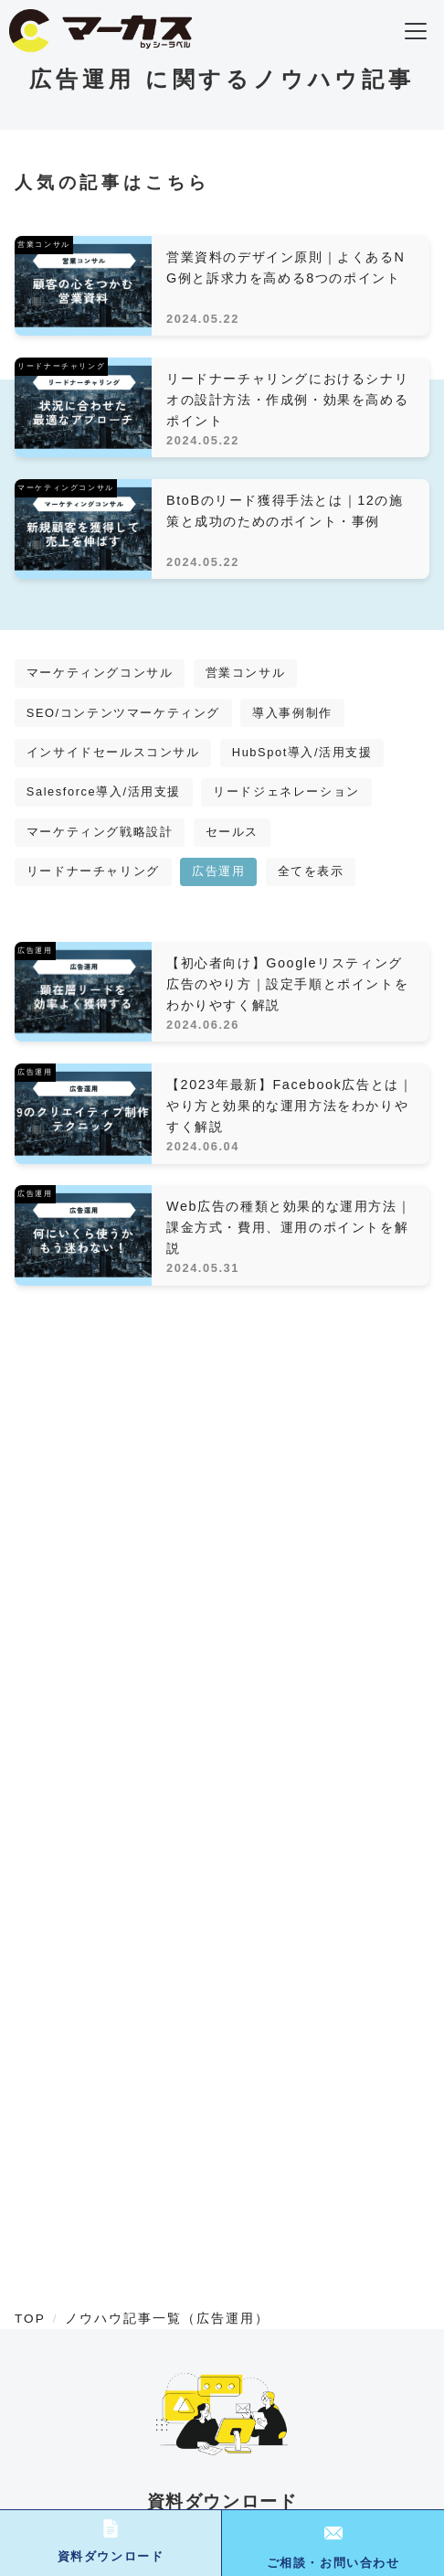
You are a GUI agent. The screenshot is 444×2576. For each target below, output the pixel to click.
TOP (30, 2318)
